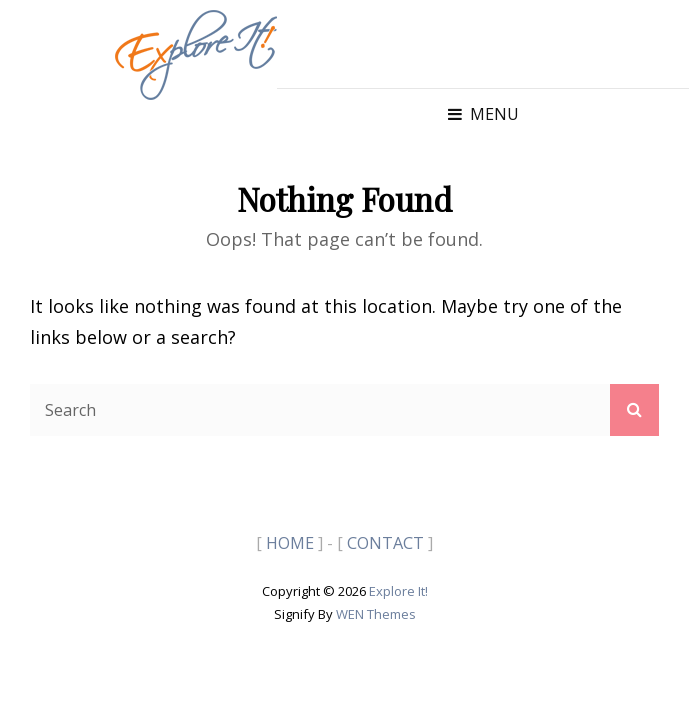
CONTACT (385, 543)
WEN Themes (376, 614)
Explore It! (398, 591)
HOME (290, 543)
